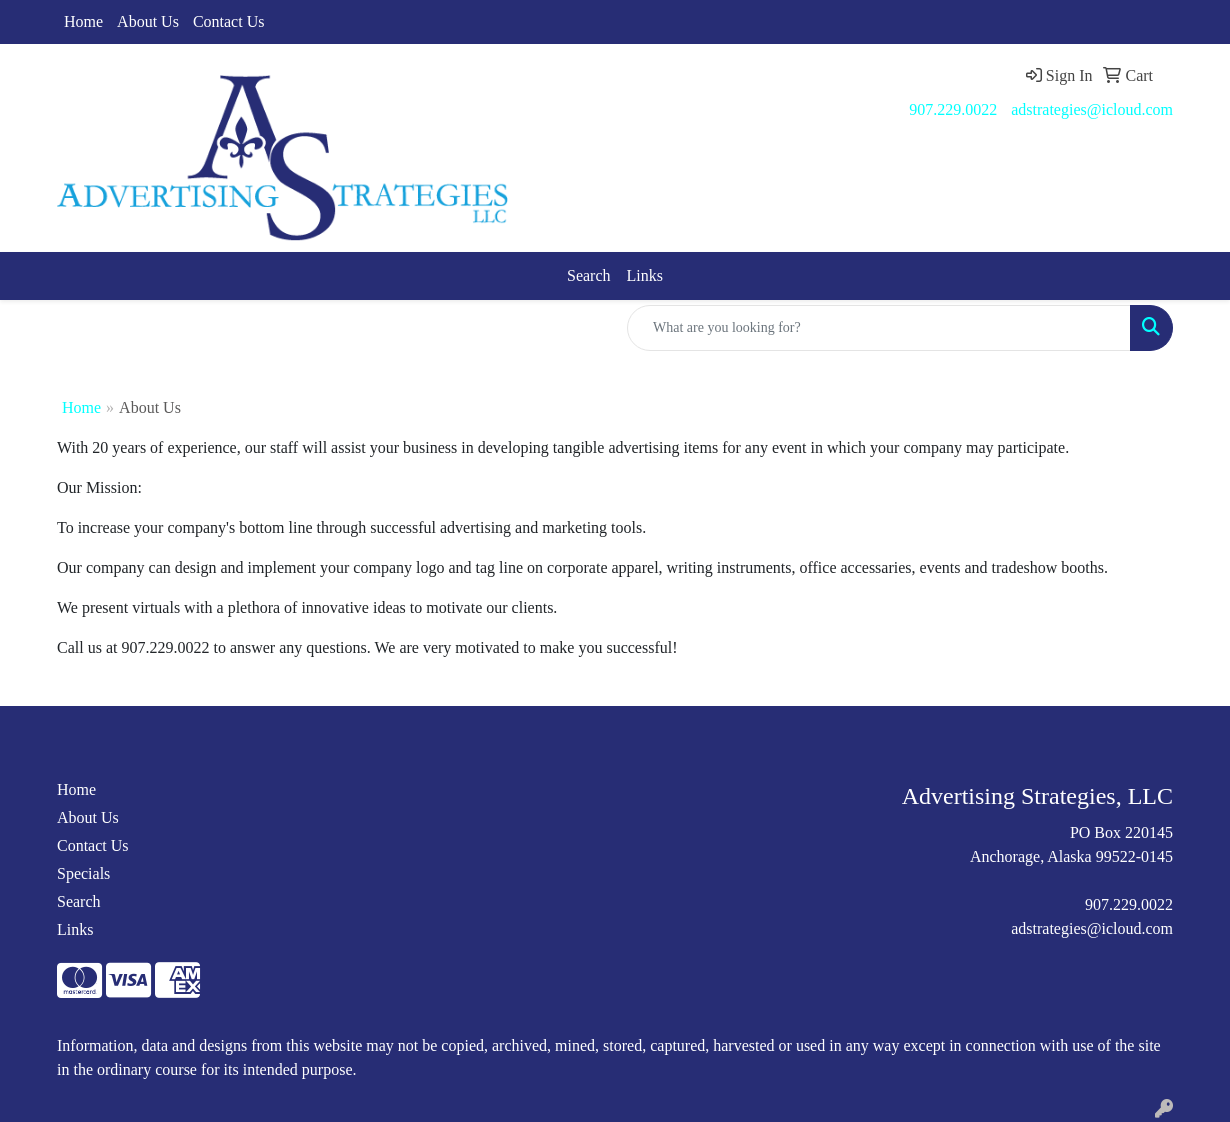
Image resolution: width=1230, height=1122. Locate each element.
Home (83, 21)
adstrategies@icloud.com (1092, 109)
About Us (148, 21)
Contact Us (229, 21)
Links (645, 275)
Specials (83, 873)
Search (589, 275)
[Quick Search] (879, 328)
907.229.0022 (953, 109)
